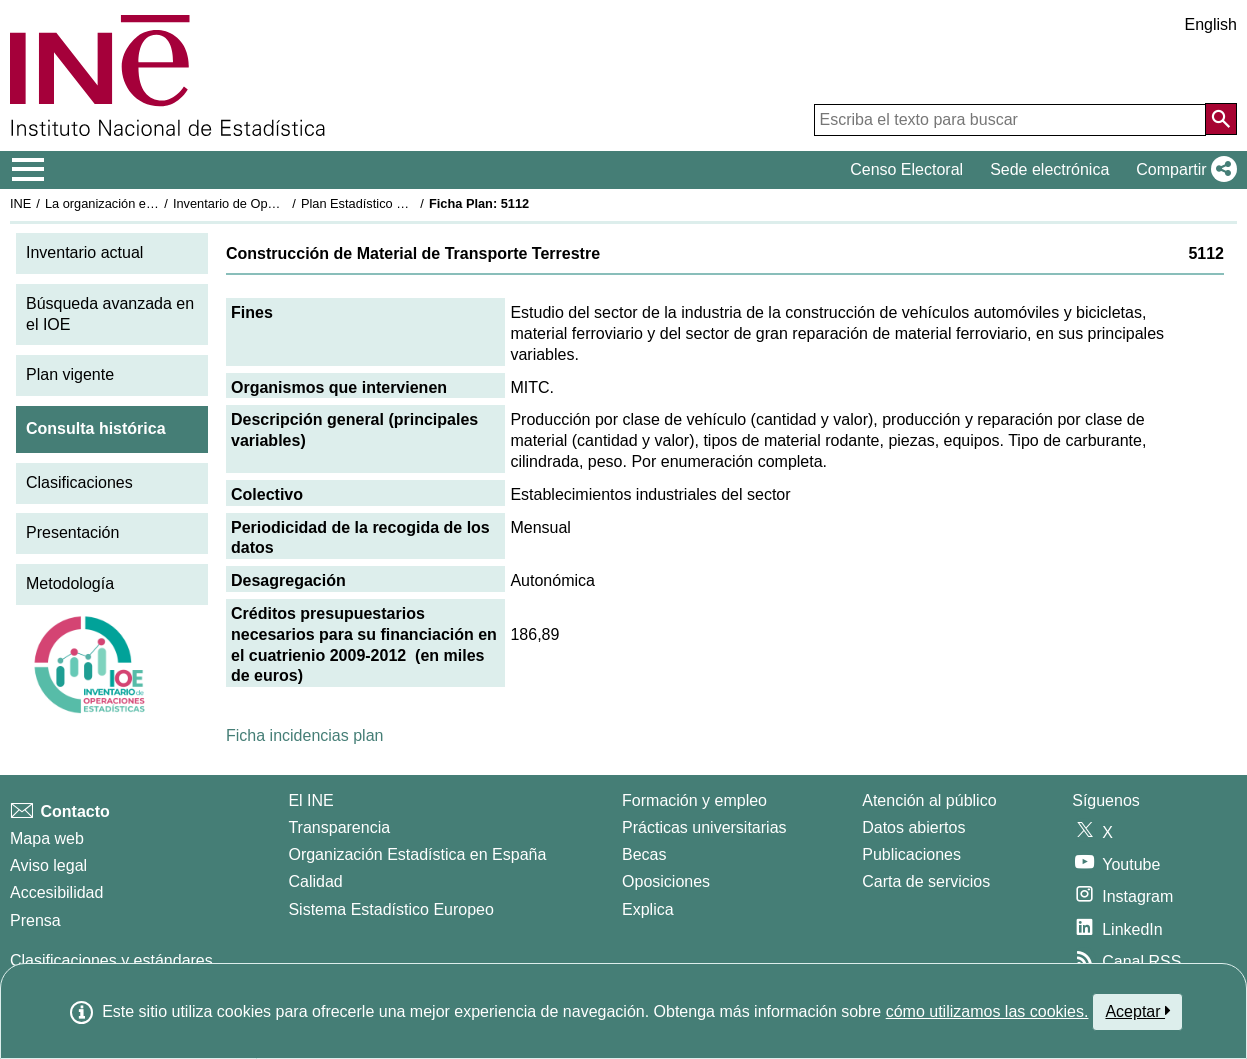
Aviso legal (48, 865)
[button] (1182, 170)
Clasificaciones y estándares (111, 960)
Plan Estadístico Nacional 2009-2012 (406, 203)
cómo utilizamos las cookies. (987, 1011)
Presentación (72, 532)
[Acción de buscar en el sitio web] (1221, 119)
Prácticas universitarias (704, 827)
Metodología (70, 583)
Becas (644, 854)
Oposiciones (666, 881)
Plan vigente (70, 374)
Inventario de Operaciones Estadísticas (284, 203)
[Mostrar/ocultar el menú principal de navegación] (28, 170)
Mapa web (47, 838)
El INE (310, 800)
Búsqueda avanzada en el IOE (110, 314)
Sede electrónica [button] (1049, 169)
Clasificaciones (79, 482)
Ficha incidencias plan (304, 735)
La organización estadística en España (155, 203)
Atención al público (929, 800)
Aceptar (1137, 1011)
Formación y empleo (694, 800)
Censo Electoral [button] (906, 169)
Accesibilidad (56, 892)
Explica (648, 909)
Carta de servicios (926, 881)
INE (20, 203)
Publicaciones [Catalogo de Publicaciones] (911, 854)
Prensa (35, 920)
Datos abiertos (913, 827)
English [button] (1211, 24)
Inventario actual (84, 252)
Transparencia (339, 827)
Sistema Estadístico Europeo (390, 909)
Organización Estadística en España (417, 854)
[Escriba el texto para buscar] (1010, 120)
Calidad (315, 881)
